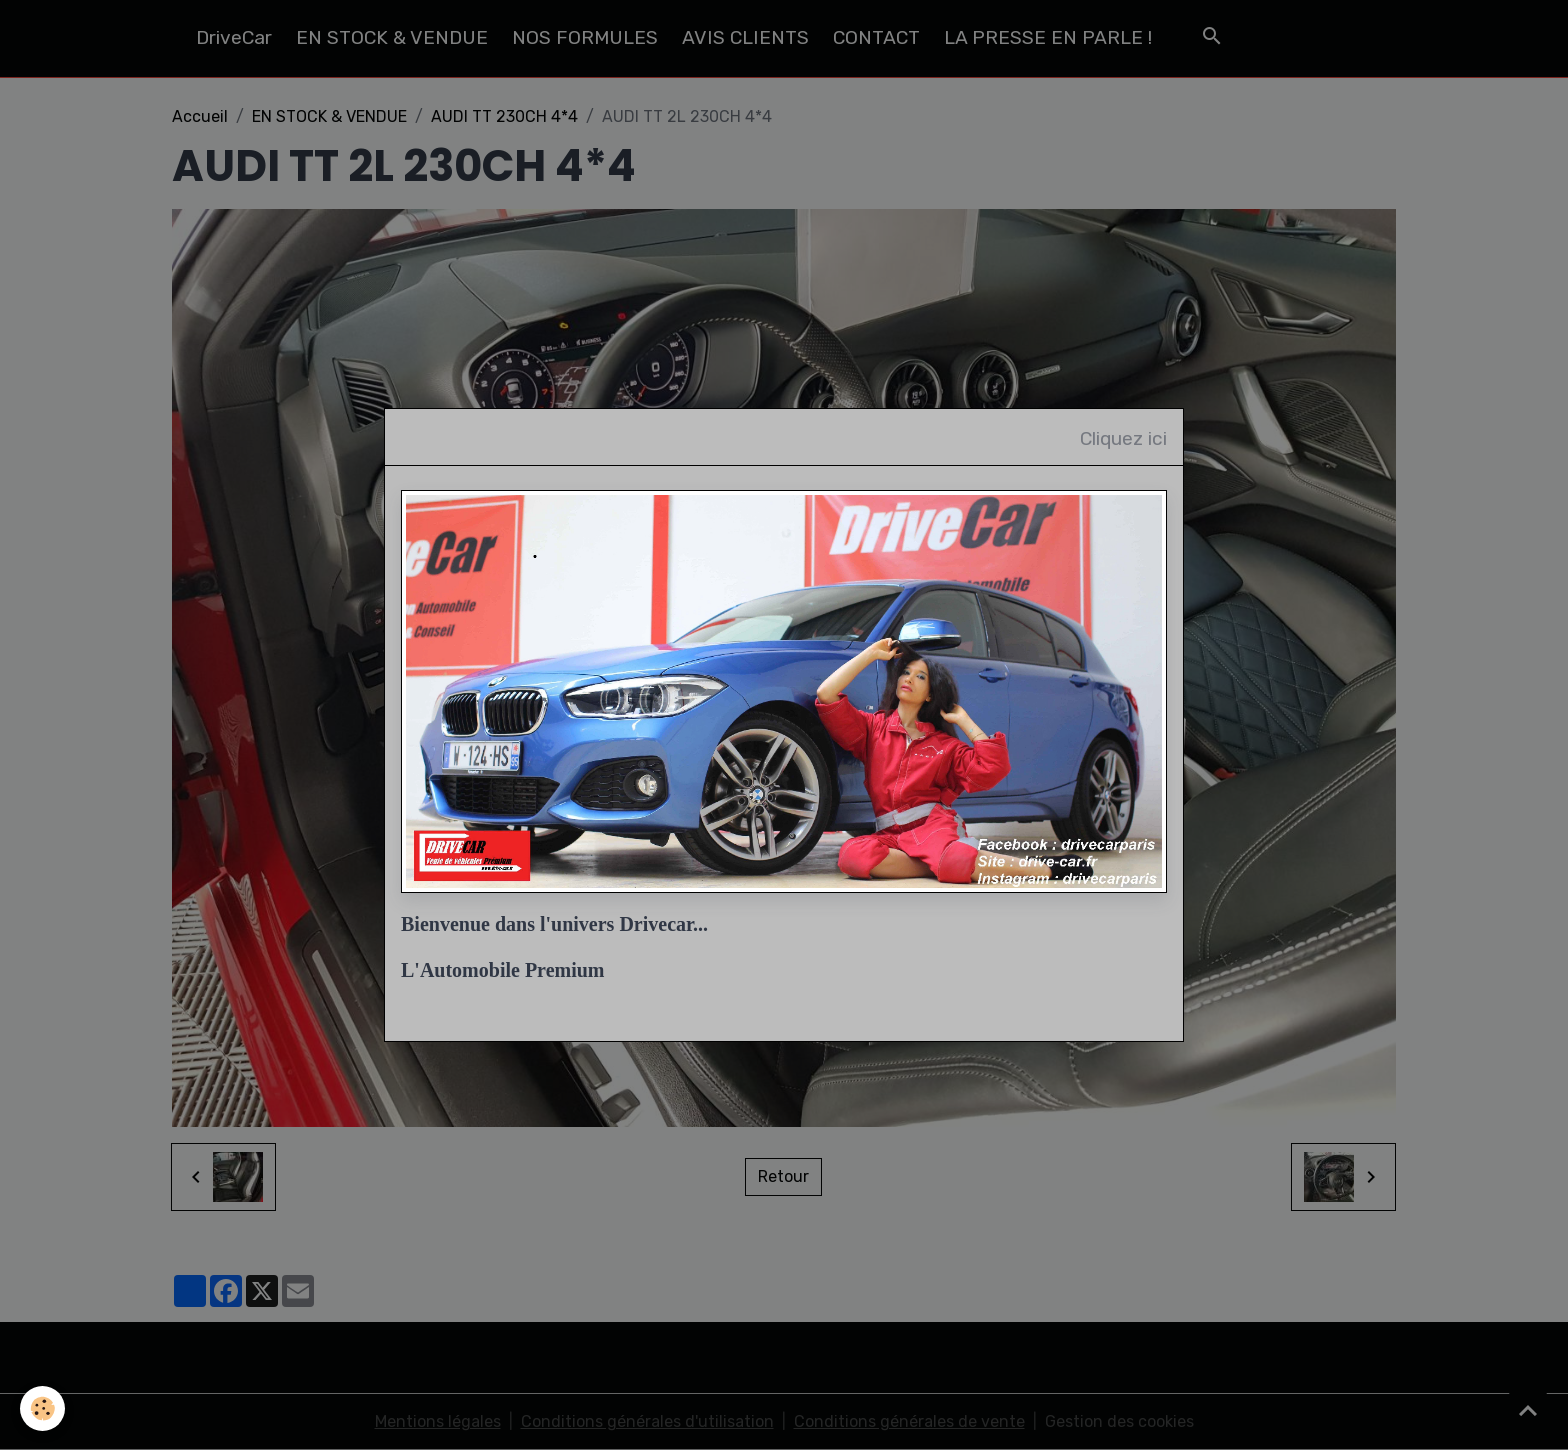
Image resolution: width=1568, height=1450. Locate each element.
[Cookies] (42, 1408)
